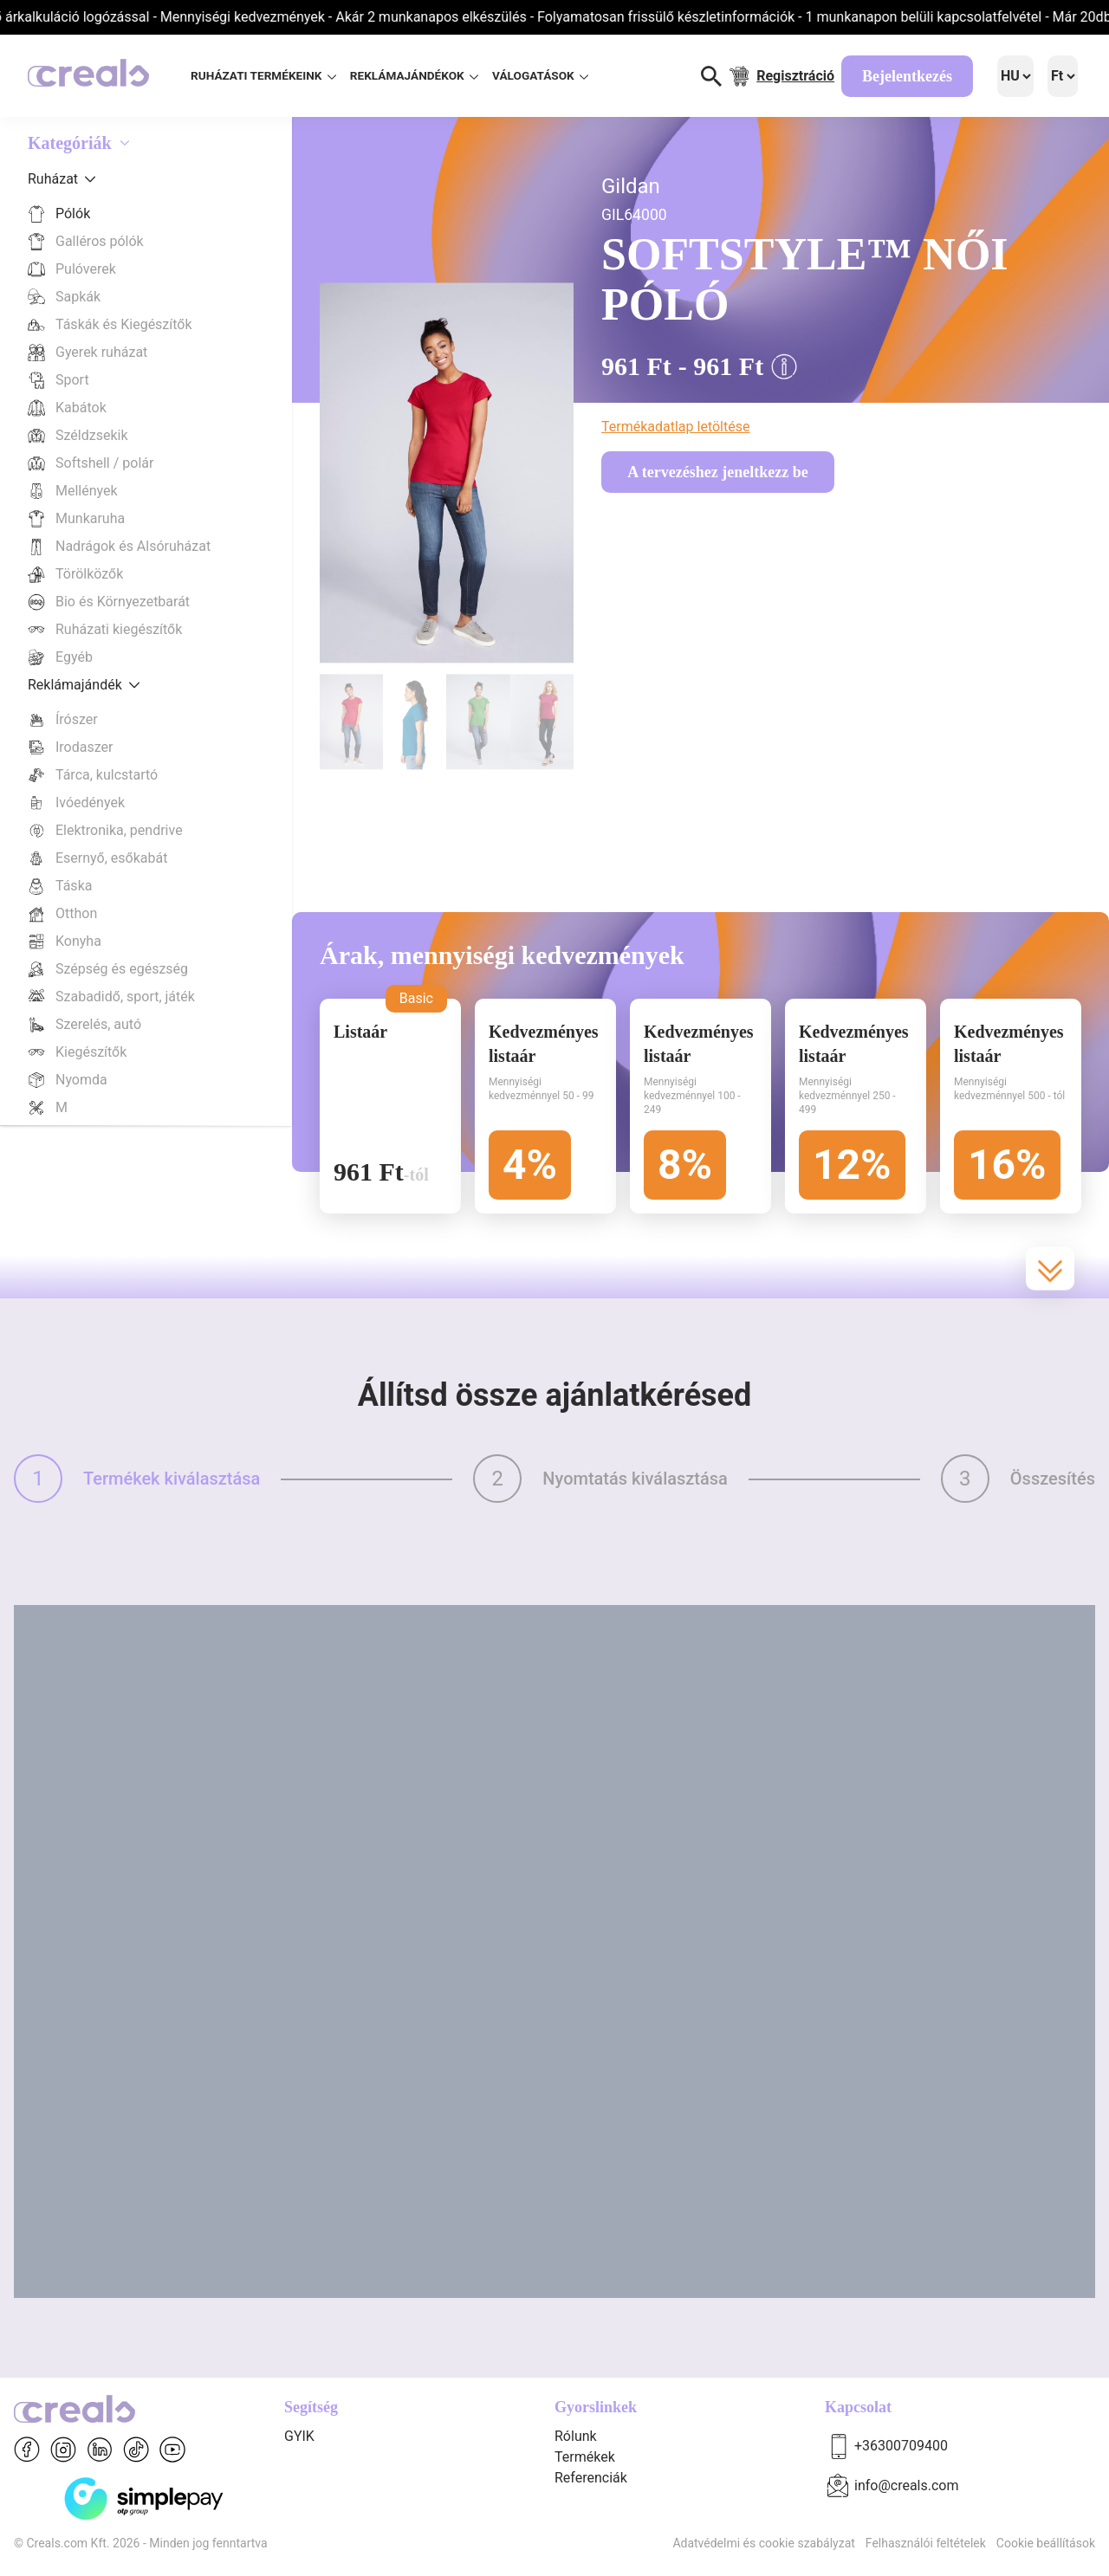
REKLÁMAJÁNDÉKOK (414, 75)
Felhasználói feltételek (926, 2543)
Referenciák (590, 2477)
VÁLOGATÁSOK (540, 75)
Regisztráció (795, 76)
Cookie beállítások (1045, 2543)
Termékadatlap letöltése (675, 426)
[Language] (1015, 76)
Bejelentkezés (907, 76)
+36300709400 (901, 2445)
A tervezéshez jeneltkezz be (717, 472)
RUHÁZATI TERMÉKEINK (263, 75)
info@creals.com (906, 2485)
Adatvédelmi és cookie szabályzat (763, 2543)
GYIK (299, 2436)
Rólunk (575, 2436)
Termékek (584, 2457)
